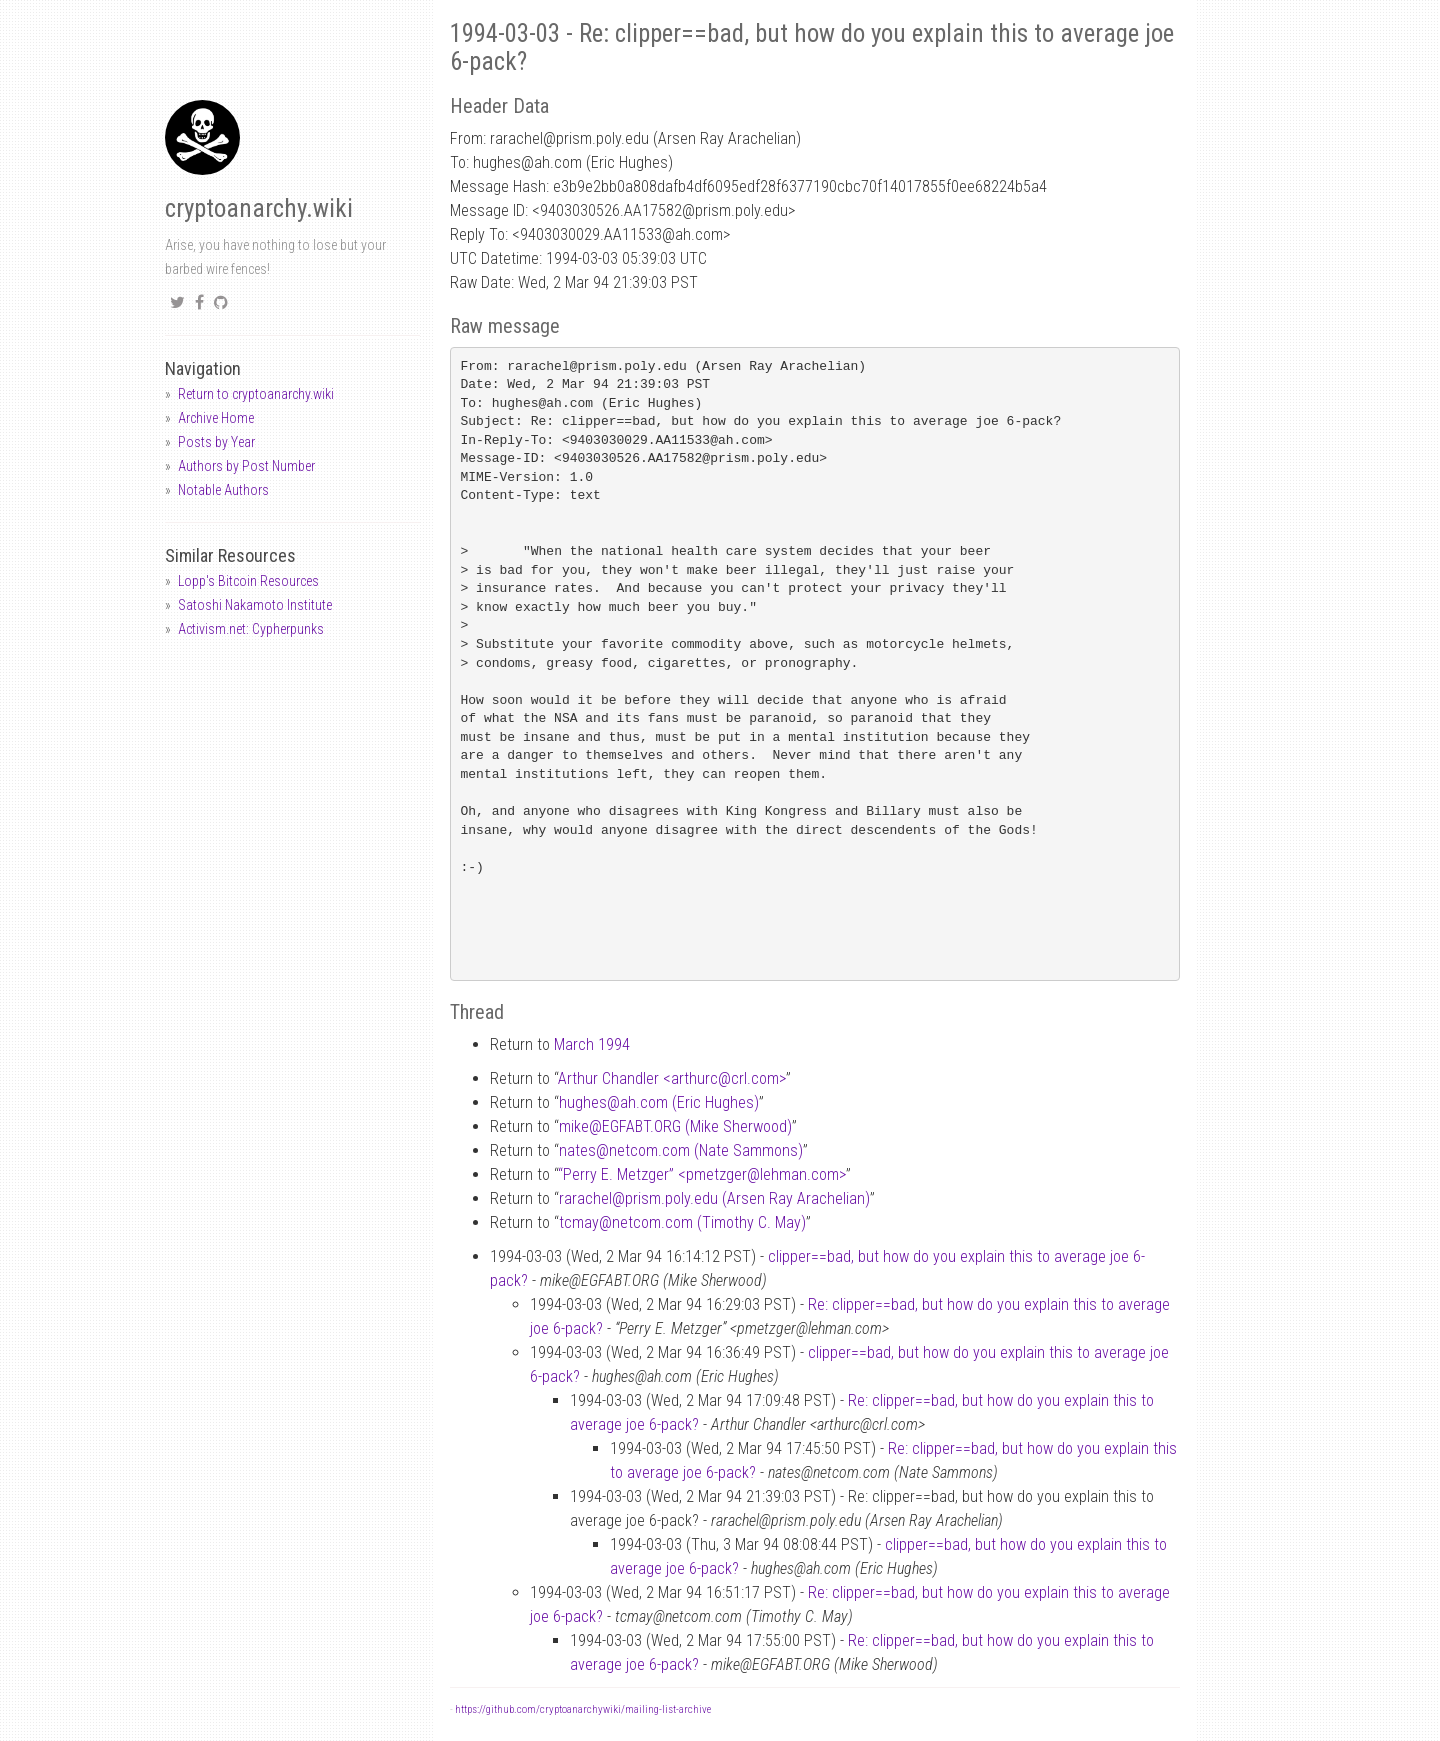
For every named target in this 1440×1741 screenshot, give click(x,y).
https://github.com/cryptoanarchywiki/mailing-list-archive (583, 1709)
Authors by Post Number (246, 466)
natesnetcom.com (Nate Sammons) (681, 1150)
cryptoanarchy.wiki (259, 208)
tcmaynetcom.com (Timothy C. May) (682, 1222)
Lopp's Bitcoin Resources (248, 581)
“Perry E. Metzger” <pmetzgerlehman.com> (702, 1174)
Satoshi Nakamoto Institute (255, 605)
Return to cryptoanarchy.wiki (256, 394)
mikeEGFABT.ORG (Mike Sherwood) (675, 1126)
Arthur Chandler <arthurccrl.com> (672, 1078)
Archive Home (216, 418)
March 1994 (592, 1044)
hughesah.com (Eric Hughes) (659, 1102)
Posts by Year (216, 442)
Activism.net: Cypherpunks (251, 629)
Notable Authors (223, 490)
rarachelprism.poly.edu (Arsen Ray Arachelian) (714, 1198)
